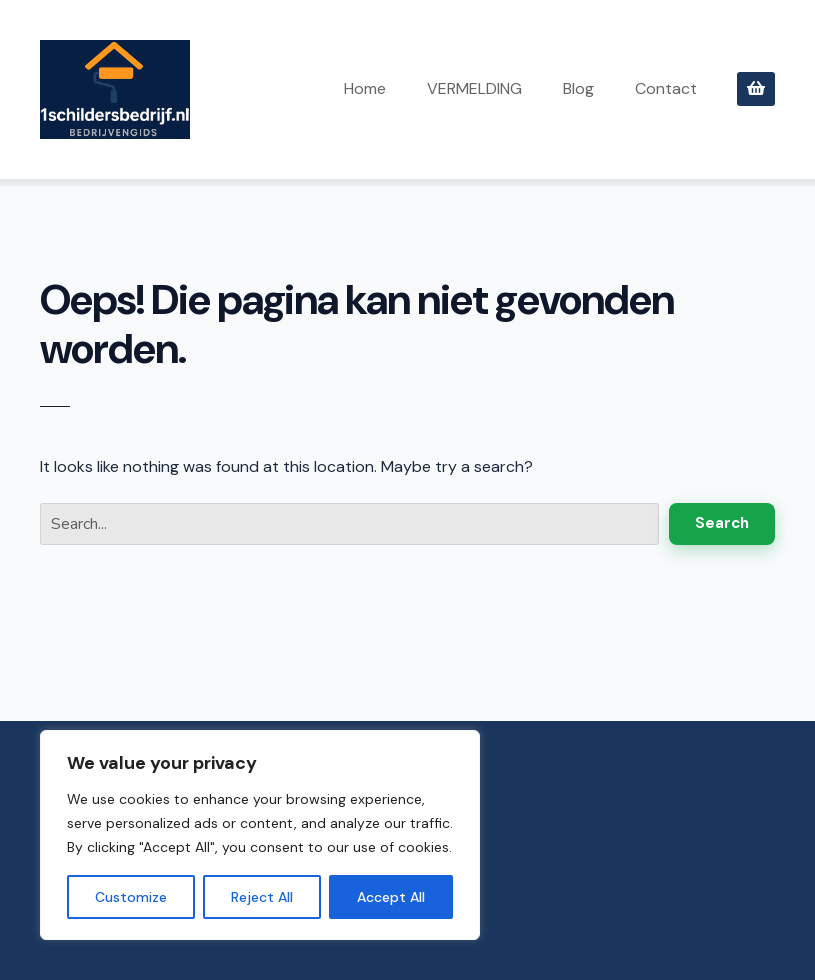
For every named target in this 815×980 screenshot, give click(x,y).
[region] (260, 835)
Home (365, 88)
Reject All (262, 897)
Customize (131, 897)
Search (722, 523)
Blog (578, 88)
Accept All (391, 897)
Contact (666, 88)
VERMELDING (474, 88)
